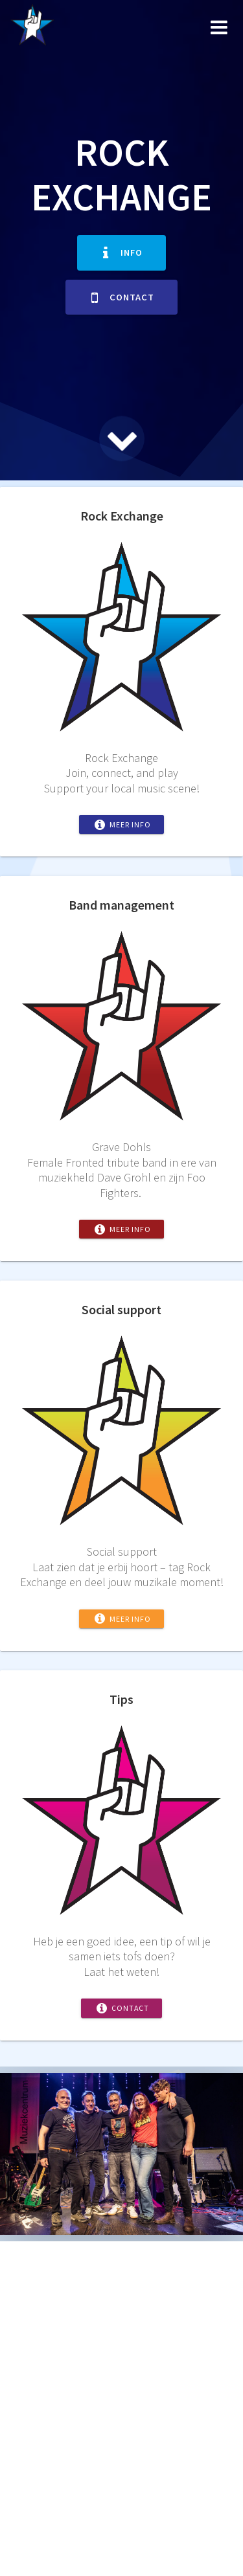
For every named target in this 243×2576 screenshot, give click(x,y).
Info (123, 252)
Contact (122, 297)
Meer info (123, 824)
